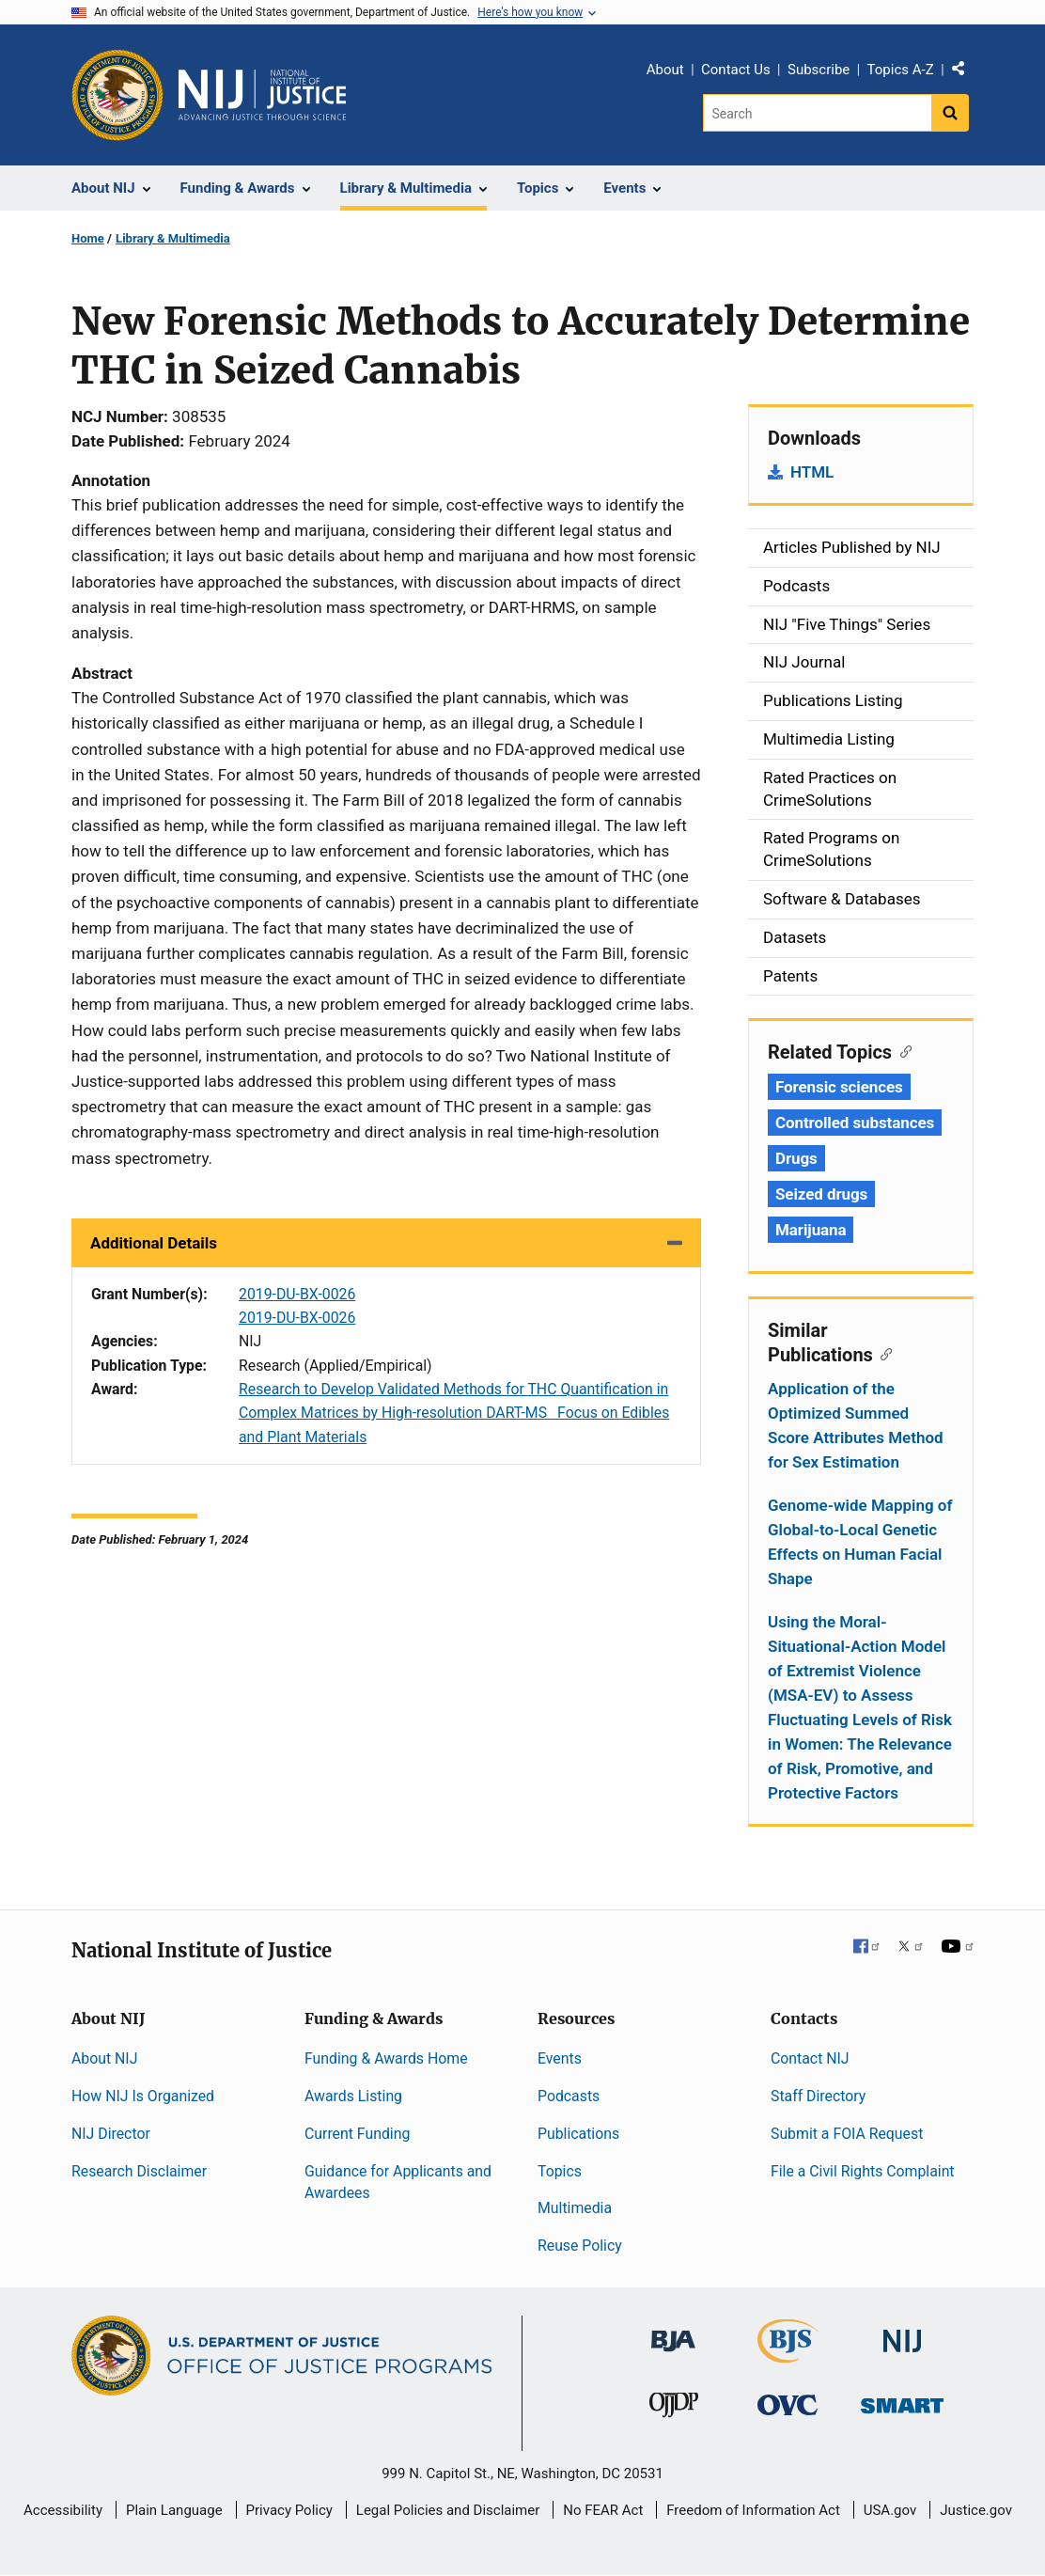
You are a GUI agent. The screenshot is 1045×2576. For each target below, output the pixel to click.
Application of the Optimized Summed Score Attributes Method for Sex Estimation (856, 1425)
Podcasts (569, 2096)
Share (965, 72)
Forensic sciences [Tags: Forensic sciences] (839, 1086)
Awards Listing (353, 2096)
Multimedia (575, 2208)
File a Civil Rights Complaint (863, 2171)
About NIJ (104, 2058)
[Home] (262, 95)
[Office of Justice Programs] (117, 95)
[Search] (817, 113)
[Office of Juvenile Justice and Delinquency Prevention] (673, 2409)
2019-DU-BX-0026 (297, 1294)
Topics (560, 2171)
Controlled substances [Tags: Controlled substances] (854, 1122)
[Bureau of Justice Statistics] (788, 2355)
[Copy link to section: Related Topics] (902, 1050)
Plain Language (174, 2510)
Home (87, 238)
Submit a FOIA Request (847, 2134)
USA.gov (890, 2510)
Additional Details (153, 1242)
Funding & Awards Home (386, 2058)
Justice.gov (976, 2510)
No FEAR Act (603, 2510)
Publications (578, 2134)
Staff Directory (818, 2096)
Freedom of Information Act (753, 2510)
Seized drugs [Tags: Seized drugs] (821, 1194)
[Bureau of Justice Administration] (673, 2332)
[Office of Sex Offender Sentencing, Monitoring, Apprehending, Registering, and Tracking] (902, 2401)
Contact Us (736, 69)
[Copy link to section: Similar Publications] (883, 1352)
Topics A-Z (900, 69)
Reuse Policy (580, 2245)
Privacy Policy (289, 2510)
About (665, 69)
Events (560, 2058)
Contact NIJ (810, 2058)
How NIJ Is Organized (142, 2096)
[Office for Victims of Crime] (787, 2404)
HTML (812, 472)
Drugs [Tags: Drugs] (796, 1158)
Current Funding (357, 2134)
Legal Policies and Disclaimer (447, 2510)
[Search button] (950, 113)
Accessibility (62, 2510)
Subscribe (819, 69)
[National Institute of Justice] (902, 2333)
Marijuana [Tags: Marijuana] (810, 1229)
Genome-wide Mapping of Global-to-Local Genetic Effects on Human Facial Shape (860, 1542)
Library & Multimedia (173, 238)
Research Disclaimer (139, 2171)
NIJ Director (110, 2134)
